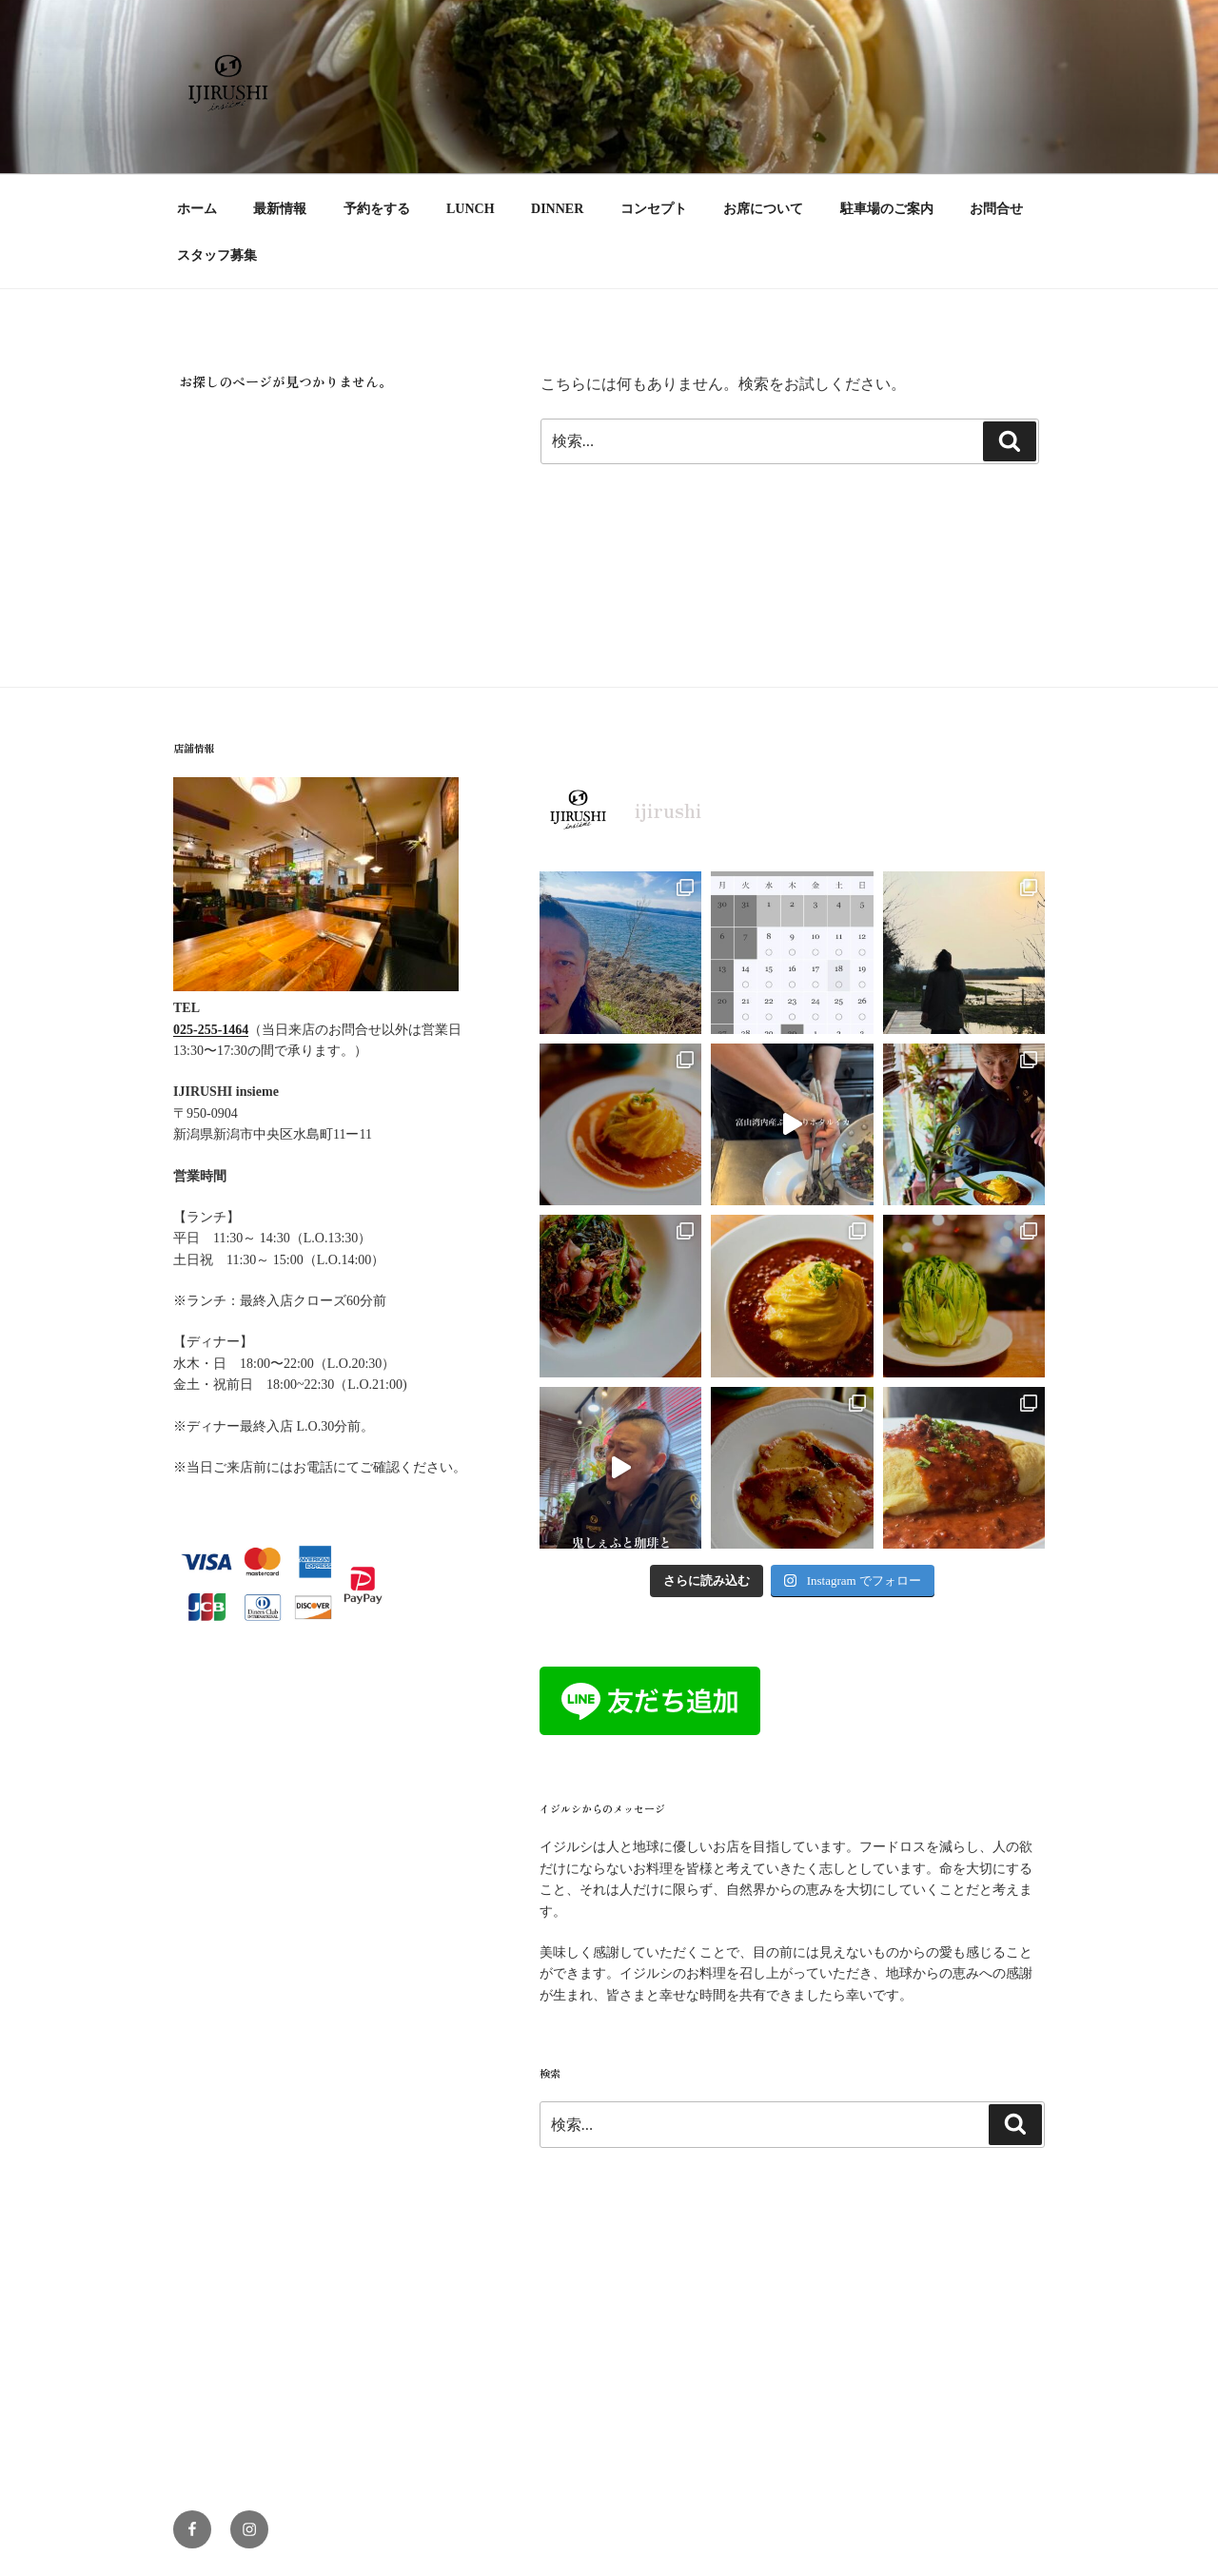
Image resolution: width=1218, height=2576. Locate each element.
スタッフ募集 (217, 255)
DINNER (557, 209)
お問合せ (996, 209)
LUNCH (470, 209)
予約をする (377, 209)
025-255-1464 (210, 1030)
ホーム (197, 209)
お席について (763, 209)
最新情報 (279, 209)
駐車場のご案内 (886, 209)
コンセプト (653, 209)
